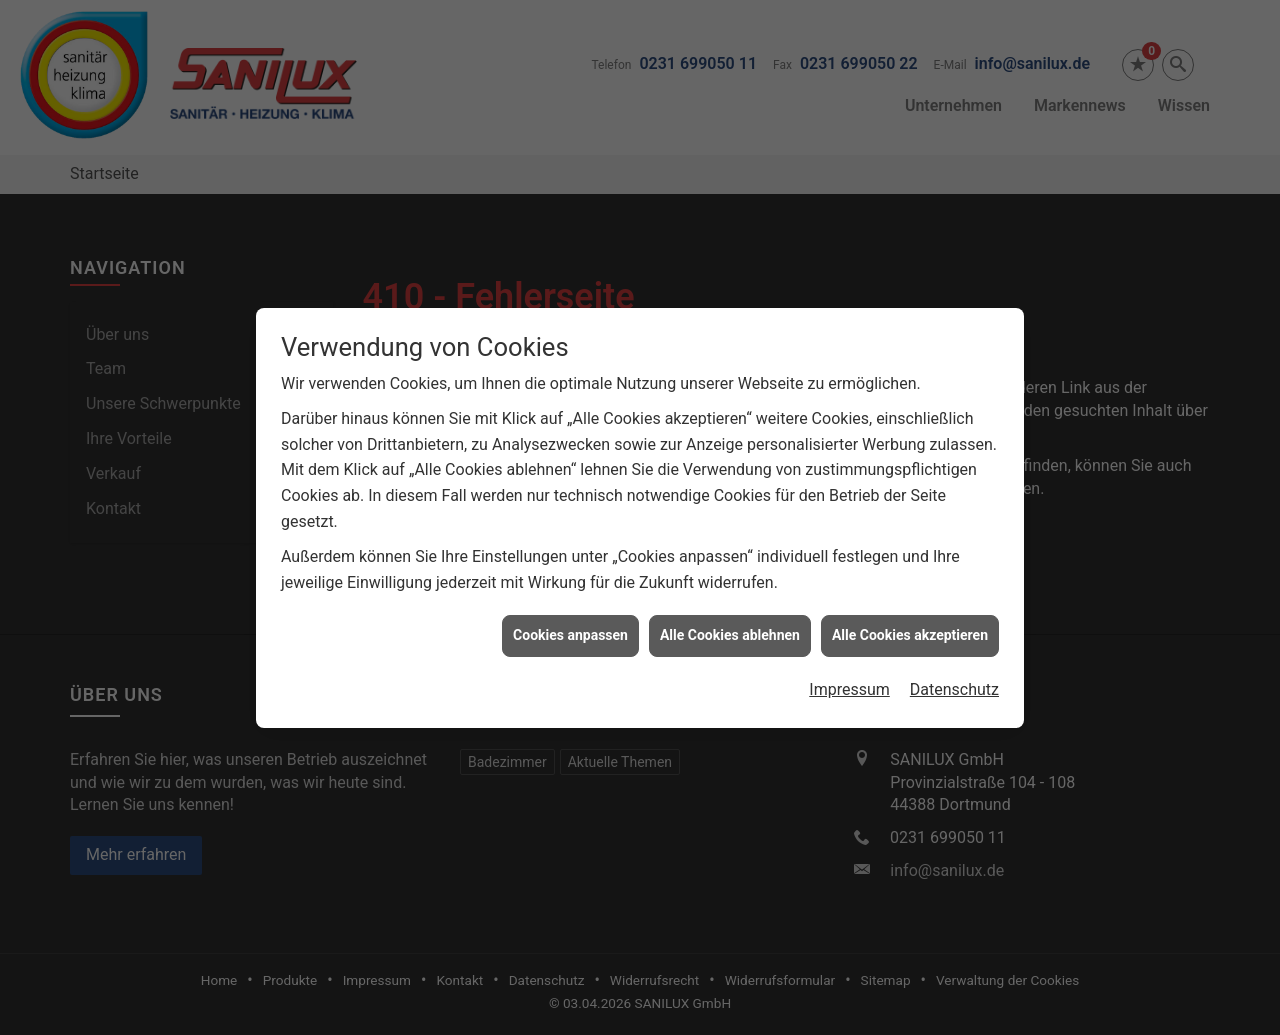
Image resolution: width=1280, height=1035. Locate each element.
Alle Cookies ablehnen (730, 629)
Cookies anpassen (570, 629)
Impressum (849, 683)
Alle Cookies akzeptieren (910, 629)
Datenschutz (954, 683)
